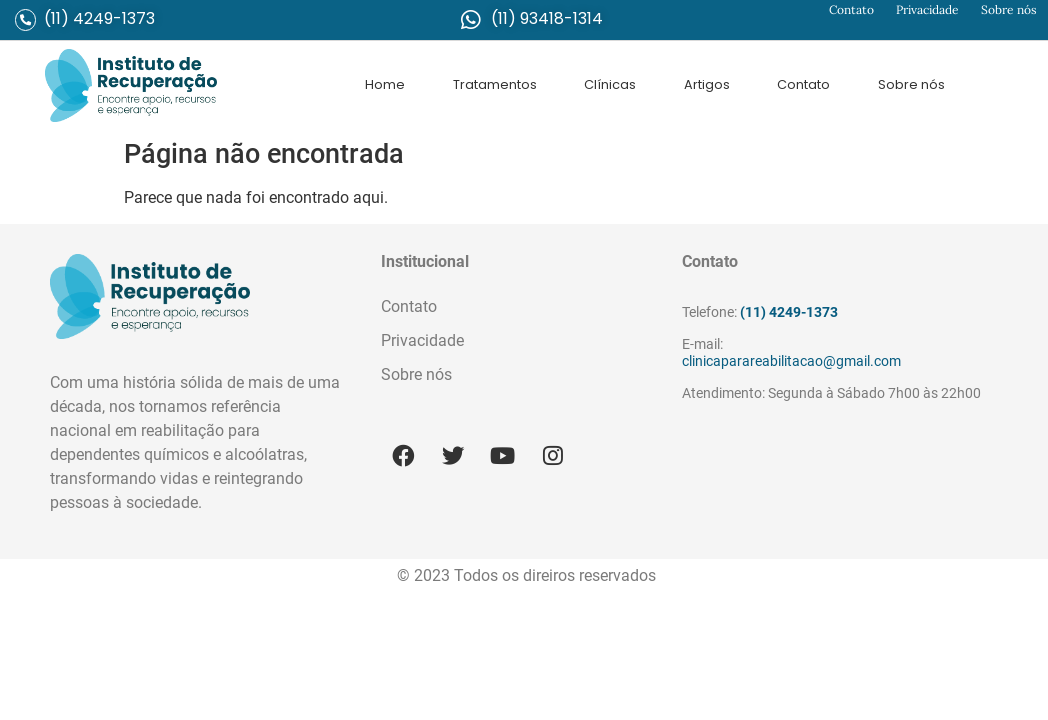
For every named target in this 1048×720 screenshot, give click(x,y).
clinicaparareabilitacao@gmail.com (791, 361)
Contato (851, 9)
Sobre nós (1009, 9)
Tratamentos (495, 84)
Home (385, 84)
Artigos (707, 84)
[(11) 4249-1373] (25, 19)
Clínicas (610, 84)
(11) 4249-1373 (99, 18)
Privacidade (927, 9)
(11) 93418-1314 (547, 18)
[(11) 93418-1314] (471, 20)
